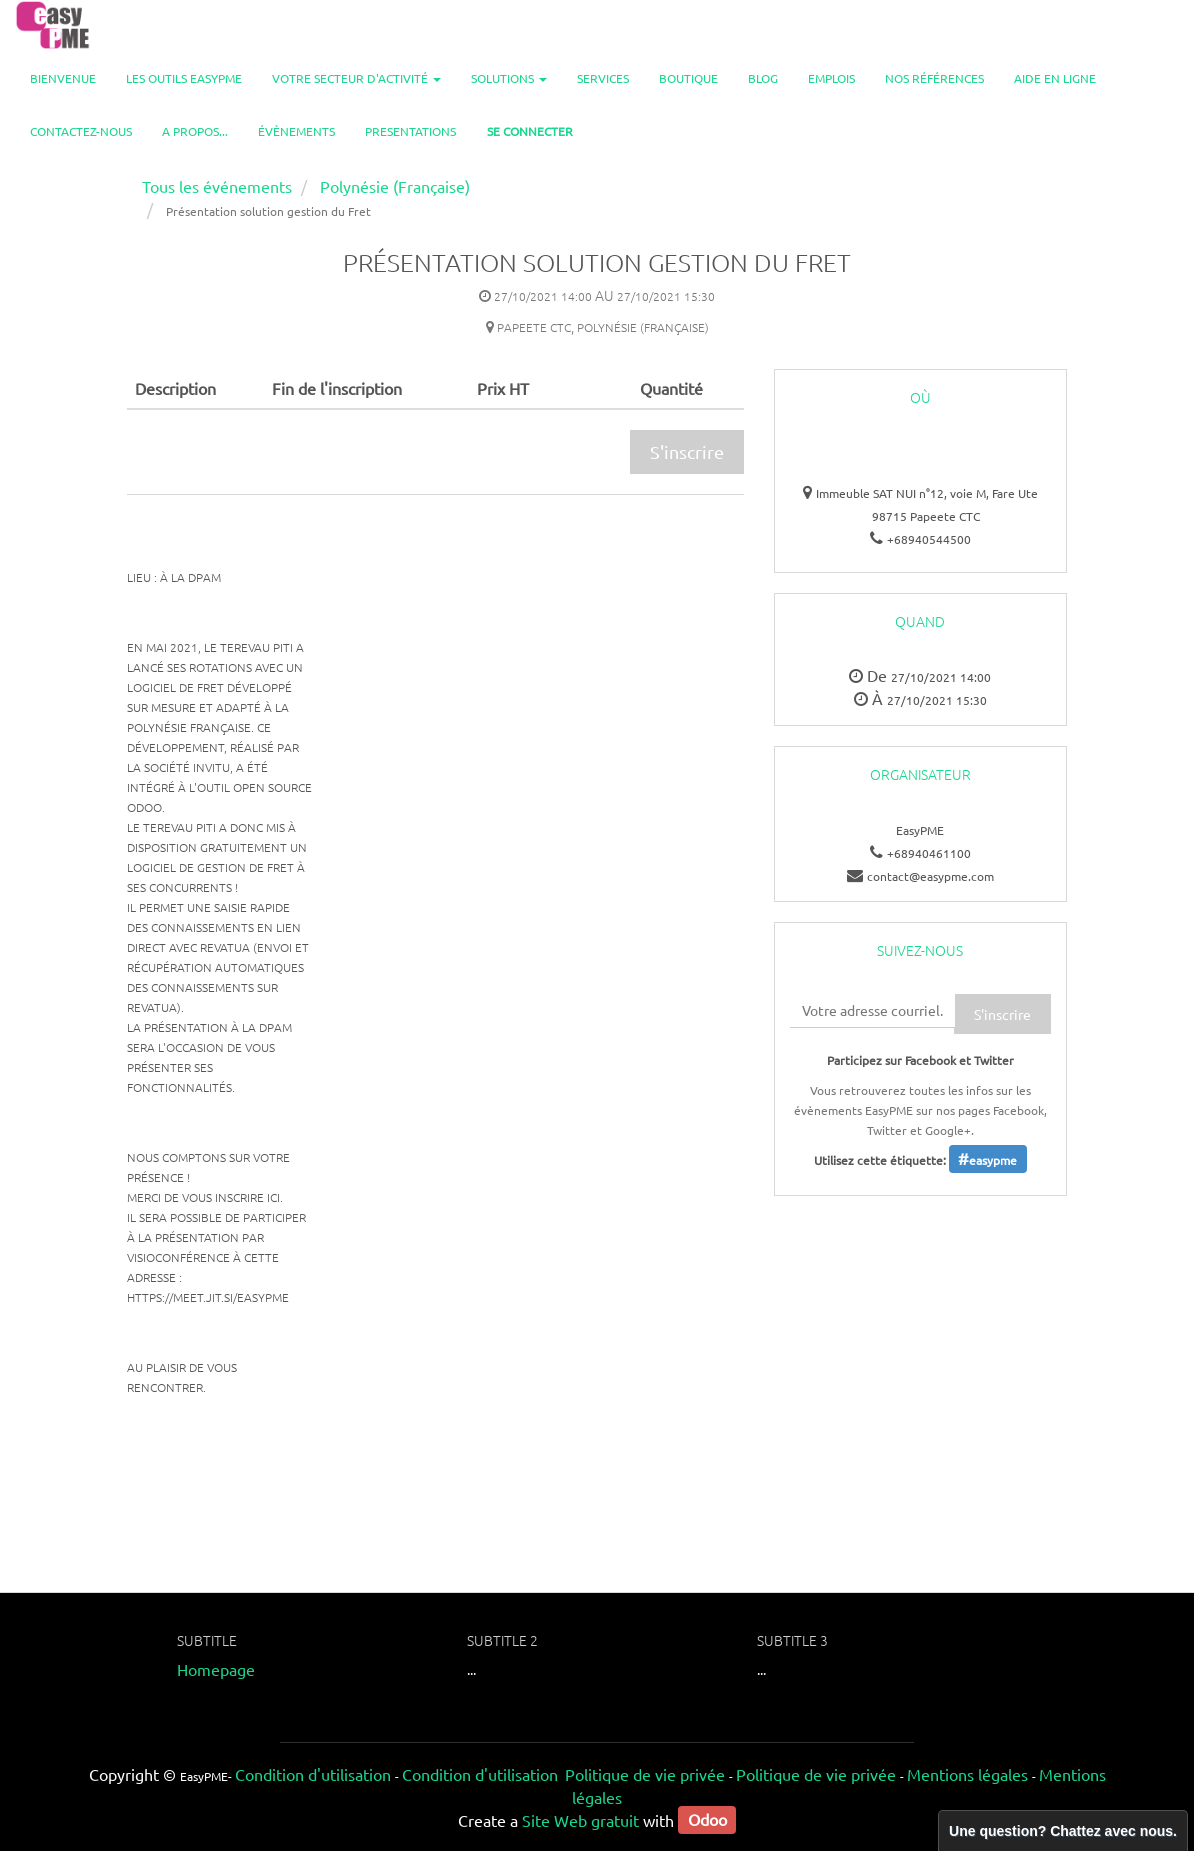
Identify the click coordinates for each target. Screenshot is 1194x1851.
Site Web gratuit (580, 1820)
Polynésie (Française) (395, 186)
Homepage (216, 1669)
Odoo (707, 1820)
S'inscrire (687, 451)
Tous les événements (217, 186)
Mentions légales (967, 1774)
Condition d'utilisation (313, 1774)
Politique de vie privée (645, 1774)
